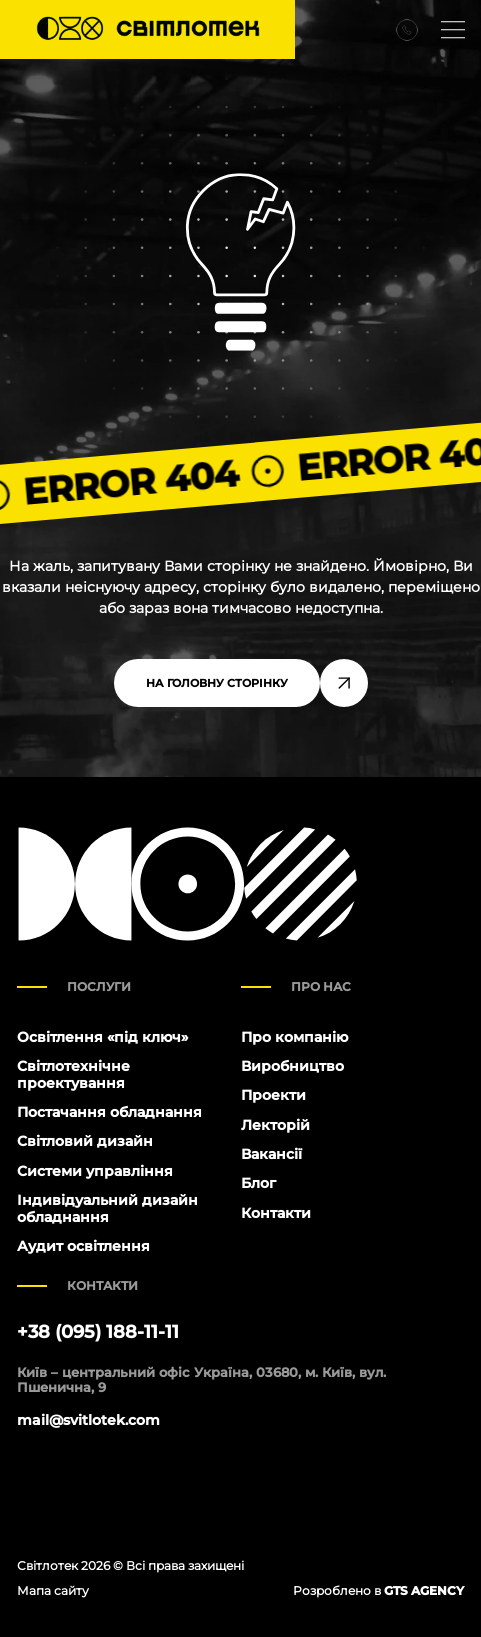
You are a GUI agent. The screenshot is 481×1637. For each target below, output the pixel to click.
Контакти (276, 1213)
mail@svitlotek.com (88, 1420)
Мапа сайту (53, 1590)
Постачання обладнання (109, 1112)
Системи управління (95, 1171)
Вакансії (271, 1154)
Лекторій (275, 1125)
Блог (258, 1183)
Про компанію (294, 1037)
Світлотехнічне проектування (73, 1074)
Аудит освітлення (83, 1246)
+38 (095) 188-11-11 (98, 1332)
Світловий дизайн (85, 1141)
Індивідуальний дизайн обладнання (107, 1208)
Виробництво (292, 1066)
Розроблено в (378, 1590)
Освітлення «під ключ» (102, 1037)
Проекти (273, 1095)
